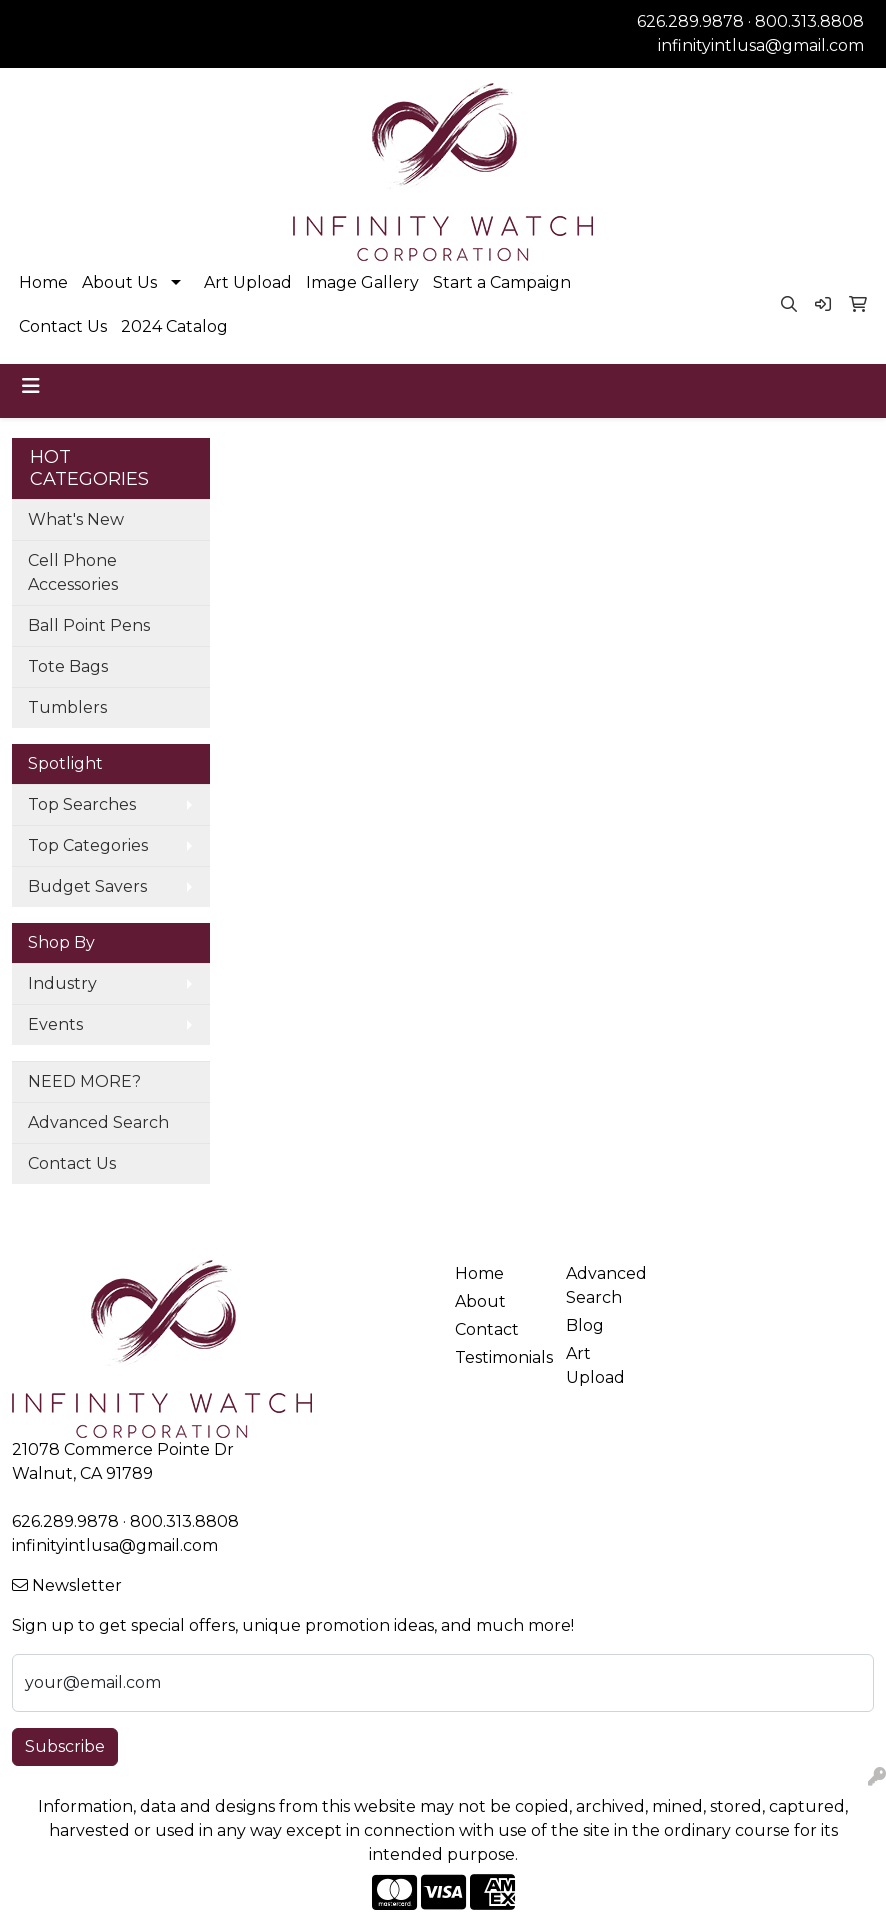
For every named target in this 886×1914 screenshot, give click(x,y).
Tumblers (67, 707)
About (480, 1301)
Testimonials (498, 1357)
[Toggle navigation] (31, 386)
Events (55, 1024)
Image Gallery (362, 282)
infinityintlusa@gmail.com (761, 45)
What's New (76, 519)
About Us (119, 282)
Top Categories (88, 845)
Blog (585, 1325)
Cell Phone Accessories (73, 572)
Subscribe (65, 1746)
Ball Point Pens (89, 625)
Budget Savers (87, 886)
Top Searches (82, 804)
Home (43, 282)
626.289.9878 (690, 21)
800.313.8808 (809, 21)
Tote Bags (68, 666)
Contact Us (63, 326)
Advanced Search (98, 1122)
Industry (62, 983)
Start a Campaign (502, 282)
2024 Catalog (174, 326)
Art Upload (248, 282)
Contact (487, 1329)
